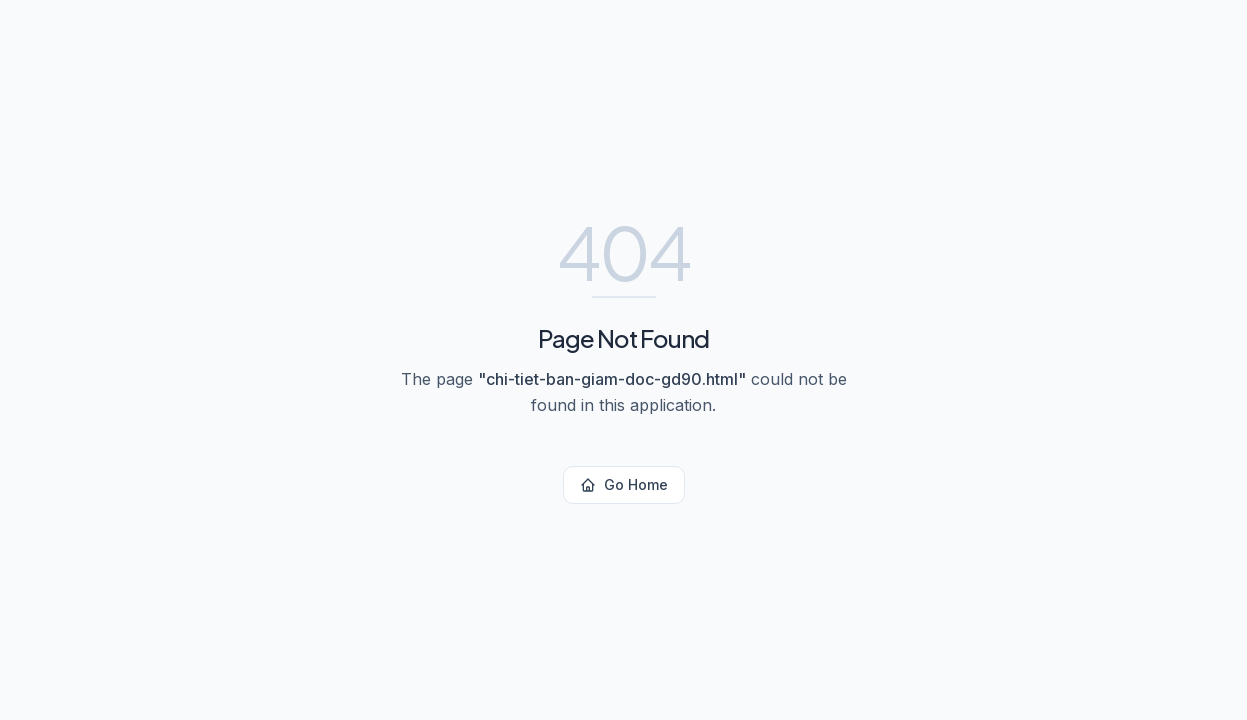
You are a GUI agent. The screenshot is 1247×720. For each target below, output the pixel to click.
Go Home (624, 484)
